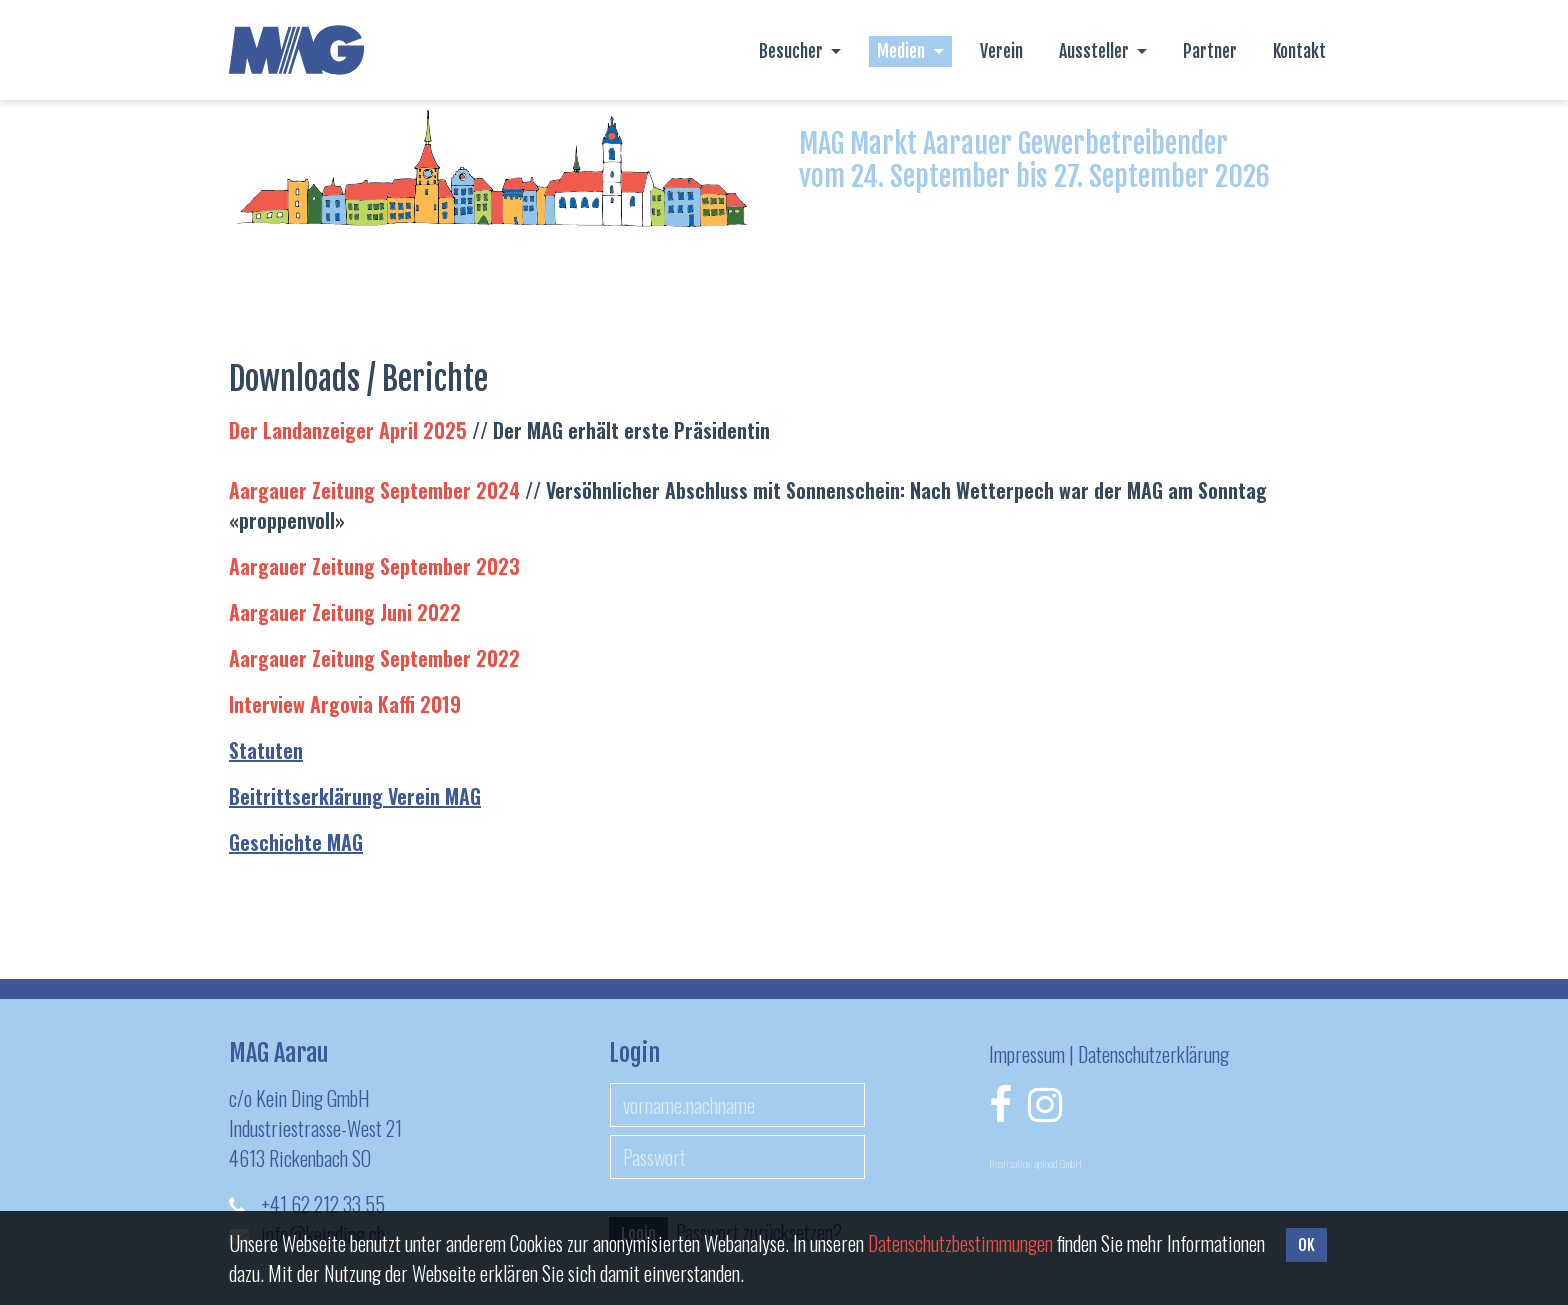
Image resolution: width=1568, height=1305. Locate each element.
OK (1306, 1245)
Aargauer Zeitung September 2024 (374, 490)
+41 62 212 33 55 (323, 1204)
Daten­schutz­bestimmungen (960, 1243)
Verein (1001, 51)
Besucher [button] (793, 51)
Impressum (1027, 1054)
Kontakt (1299, 51)
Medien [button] (903, 51)
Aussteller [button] (1096, 51)
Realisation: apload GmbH (1035, 1163)
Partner (1210, 51)
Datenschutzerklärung (1153, 1054)
